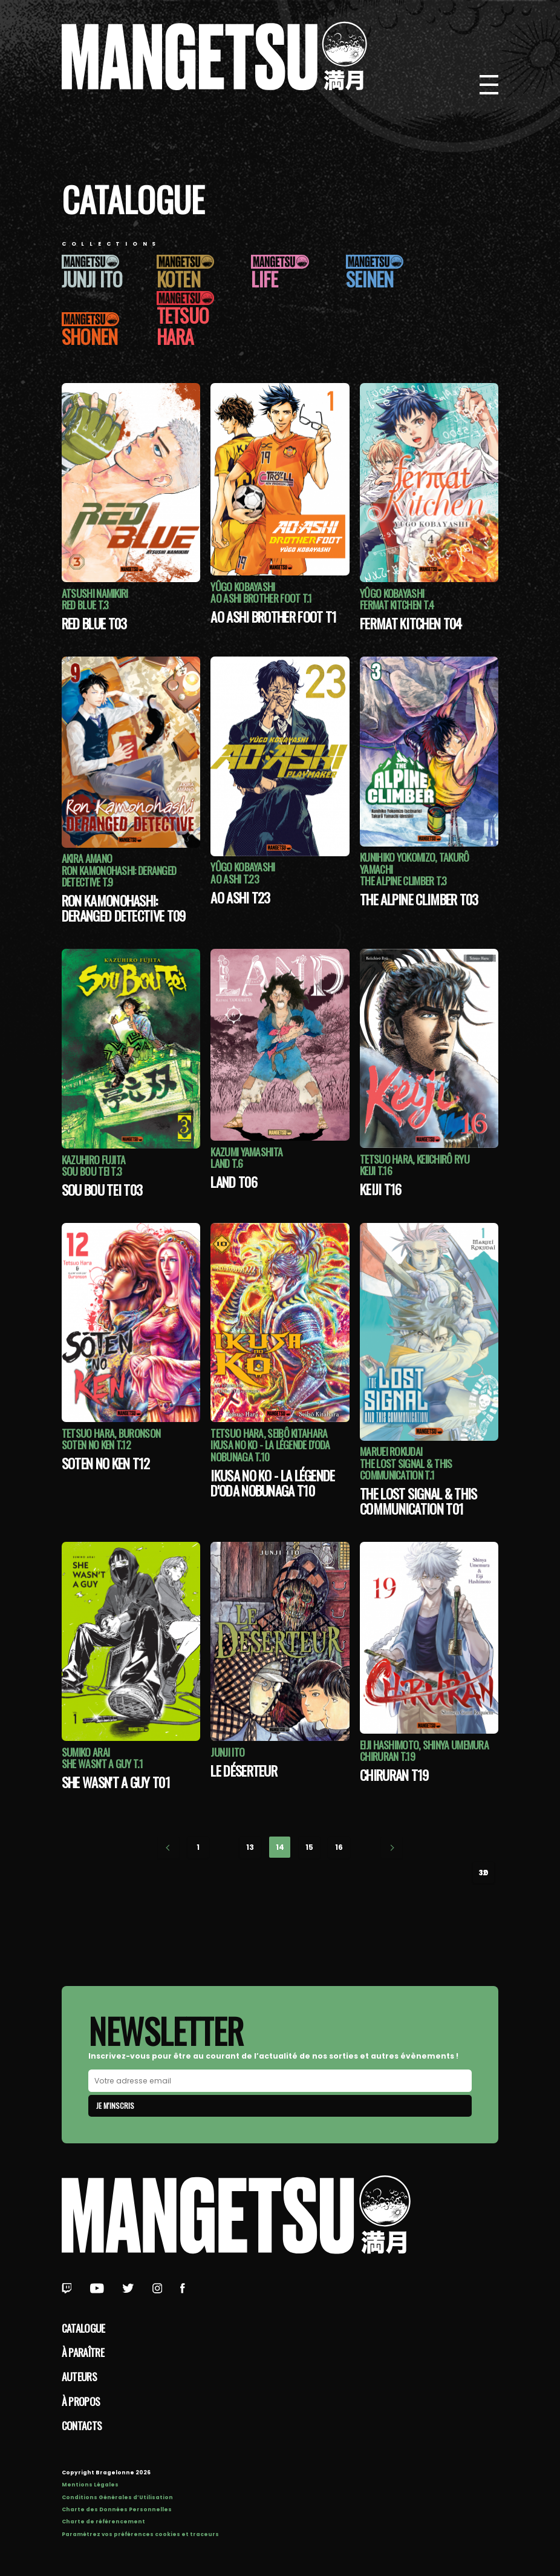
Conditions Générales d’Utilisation (117, 2497)
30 (483, 1872)
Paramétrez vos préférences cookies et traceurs (140, 2534)
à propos (81, 2401)
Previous (168, 1847)
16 (339, 1847)
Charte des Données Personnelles (117, 2509)
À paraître (83, 2352)
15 (309, 1847)
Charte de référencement (103, 2521)
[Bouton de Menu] (489, 84)
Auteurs (79, 2376)
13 (250, 1847)
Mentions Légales (90, 2484)
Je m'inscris (115, 2105)
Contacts (82, 2425)
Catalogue (83, 2328)
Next (391, 1847)
